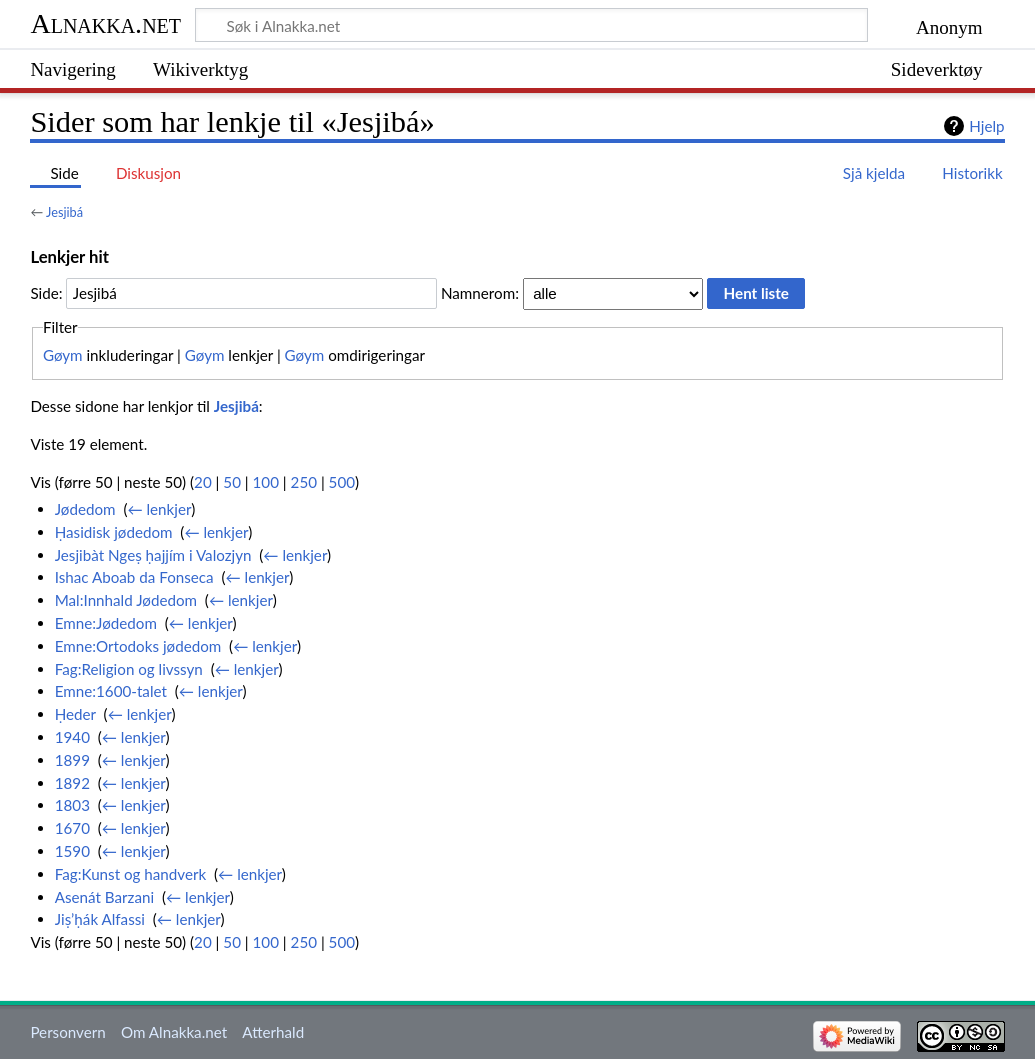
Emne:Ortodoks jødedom (138, 646)
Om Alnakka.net (174, 1032)
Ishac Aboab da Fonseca (134, 577)
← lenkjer (159, 509)
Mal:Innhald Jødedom (126, 600)
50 (232, 482)
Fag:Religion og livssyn (129, 669)
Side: (46, 293)
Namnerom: (480, 293)
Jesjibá (64, 212)
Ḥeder (75, 714)
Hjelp (986, 126)
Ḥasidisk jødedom (114, 532)
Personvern (67, 1032)
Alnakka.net (105, 23)
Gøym (63, 355)
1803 (72, 805)
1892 (72, 783)
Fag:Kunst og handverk (131, 874)
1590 (72, 851)
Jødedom (85, 509)
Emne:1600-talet (111, 691)
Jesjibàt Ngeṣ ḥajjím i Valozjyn (153, 555)
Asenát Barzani (104, 897)
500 (342, 482)
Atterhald (273, 1032)
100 (266, 482)
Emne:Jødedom (106, 623)
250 (304, 482)
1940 (72, 737)
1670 (72, 828)
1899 (72, 760)
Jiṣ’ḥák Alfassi (100, 919)
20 (203, 482)
